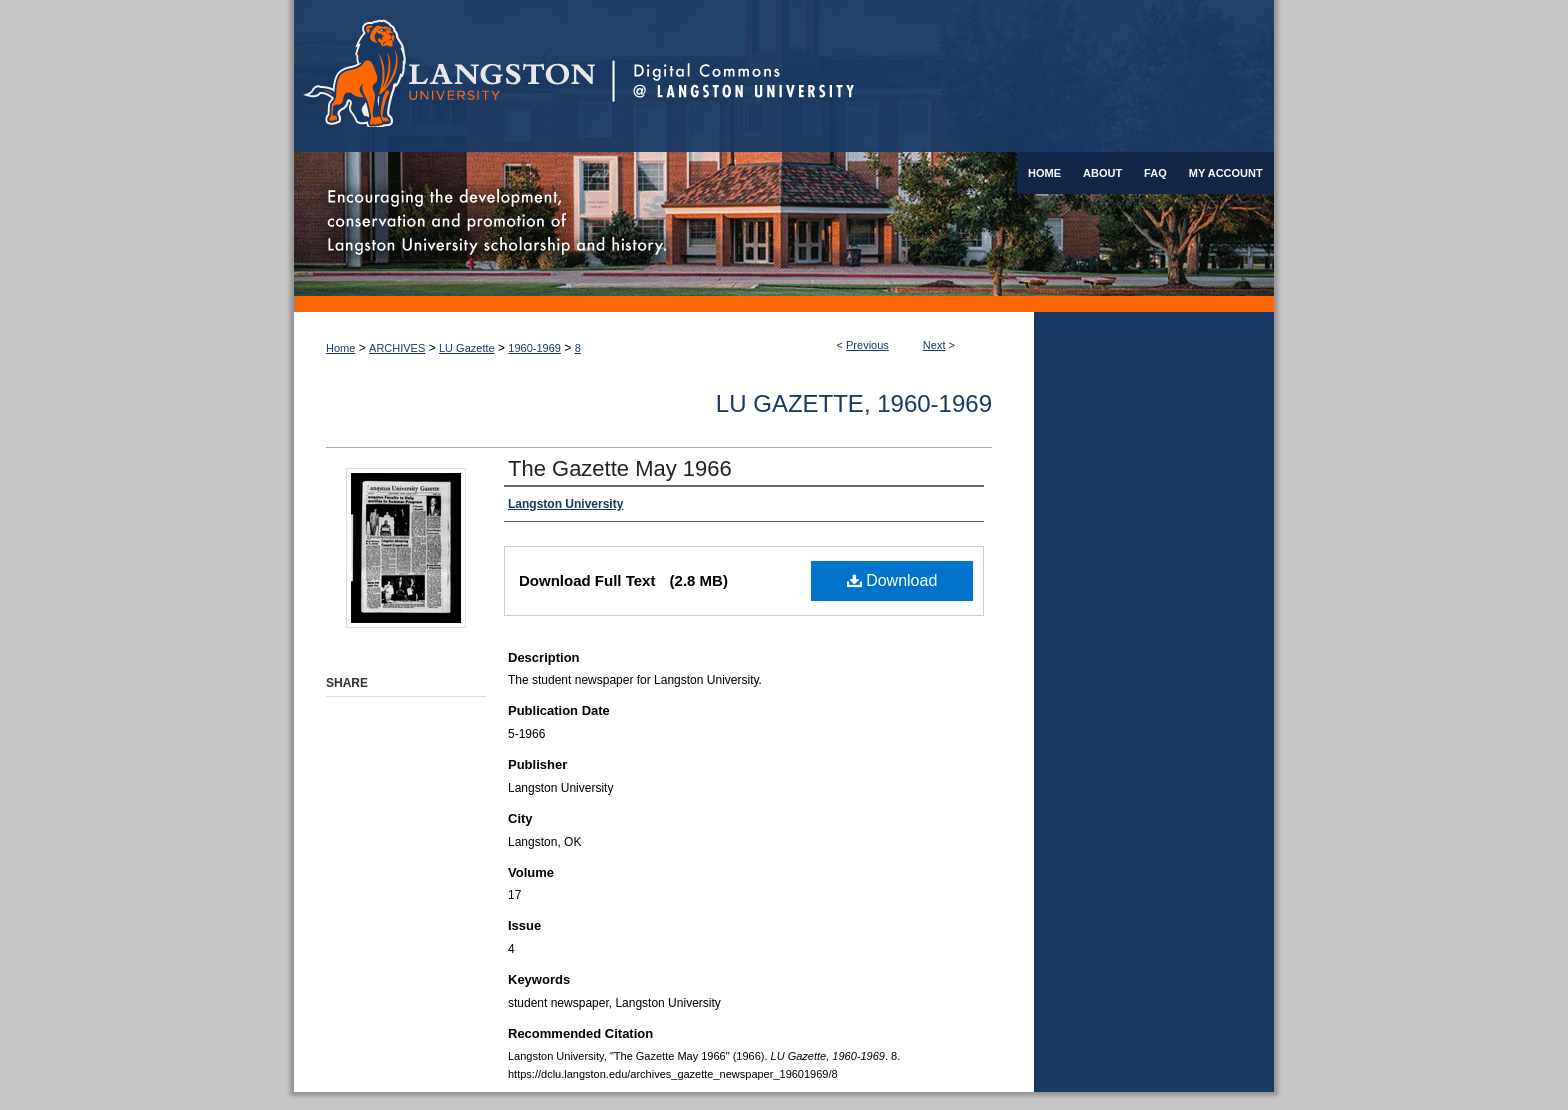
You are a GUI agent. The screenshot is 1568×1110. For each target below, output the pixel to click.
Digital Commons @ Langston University (943, 76)
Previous (867, 345)
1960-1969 (534, 348)
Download (892, 580)
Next (934, 345)
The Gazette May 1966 (620, 468)
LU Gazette (467, 348)
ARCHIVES (397, 348)
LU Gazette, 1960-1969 (854, 403)
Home (340, 348)
